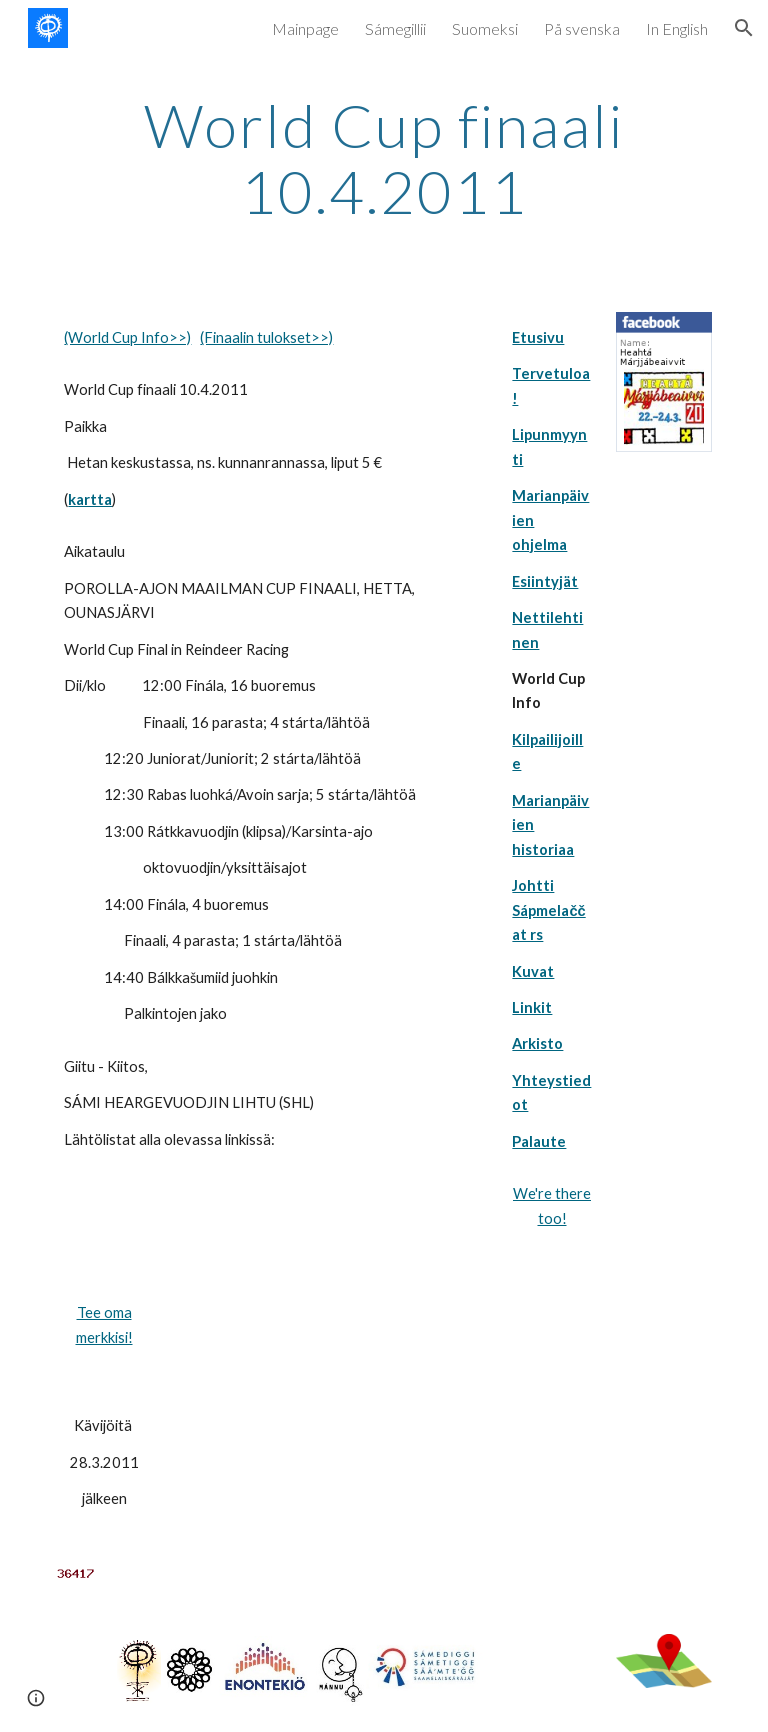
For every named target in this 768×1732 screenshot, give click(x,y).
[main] (383, 158)
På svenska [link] (582, 28)
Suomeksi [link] (485, 28)
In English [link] (677, 28)
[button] (744, 28)
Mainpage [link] (305, 28)
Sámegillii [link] (395, 28)
